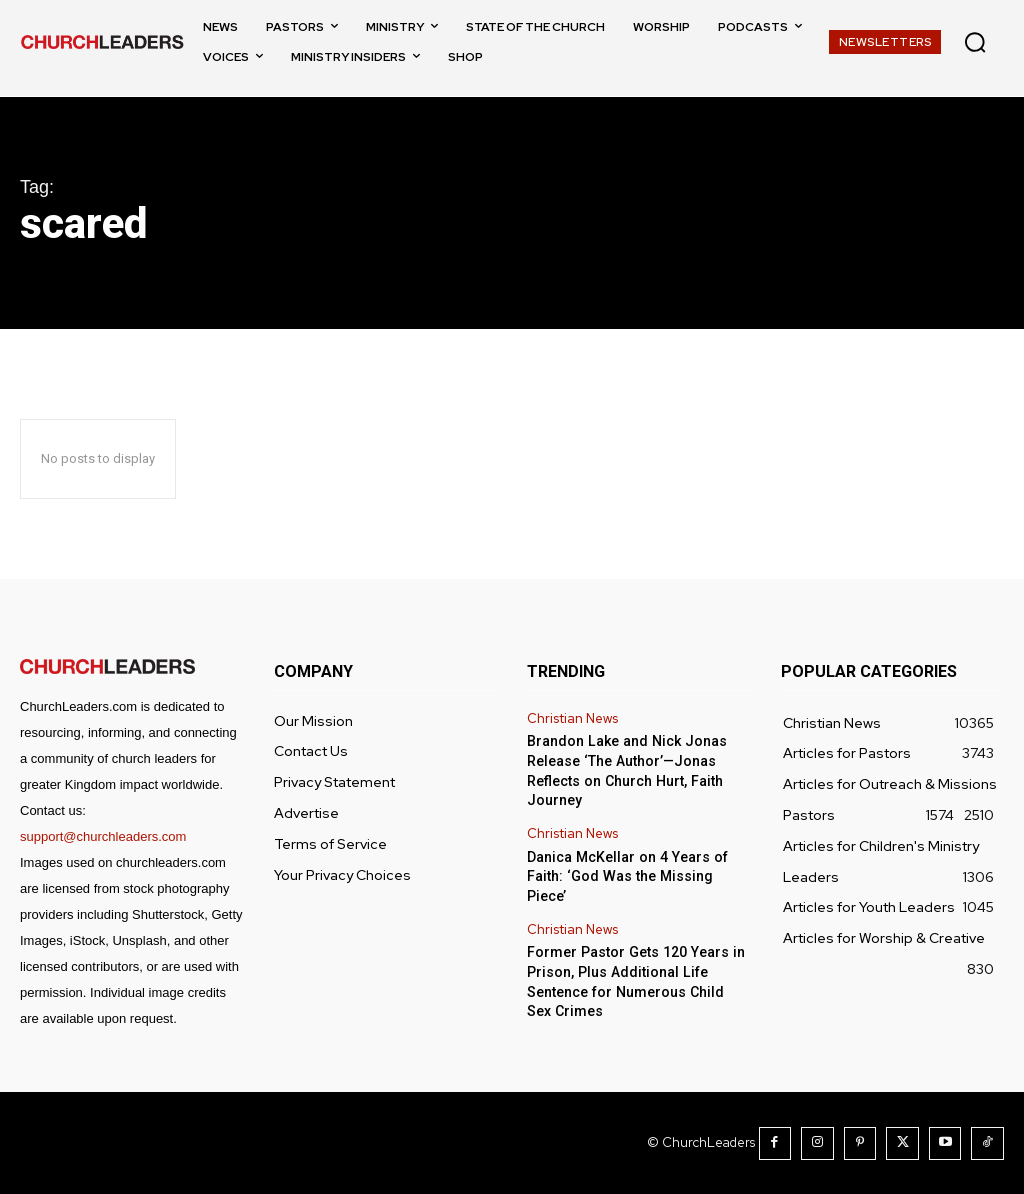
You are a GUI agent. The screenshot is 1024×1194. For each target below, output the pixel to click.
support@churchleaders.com (103, 836)
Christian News (573, 719)
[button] (975, 42)
